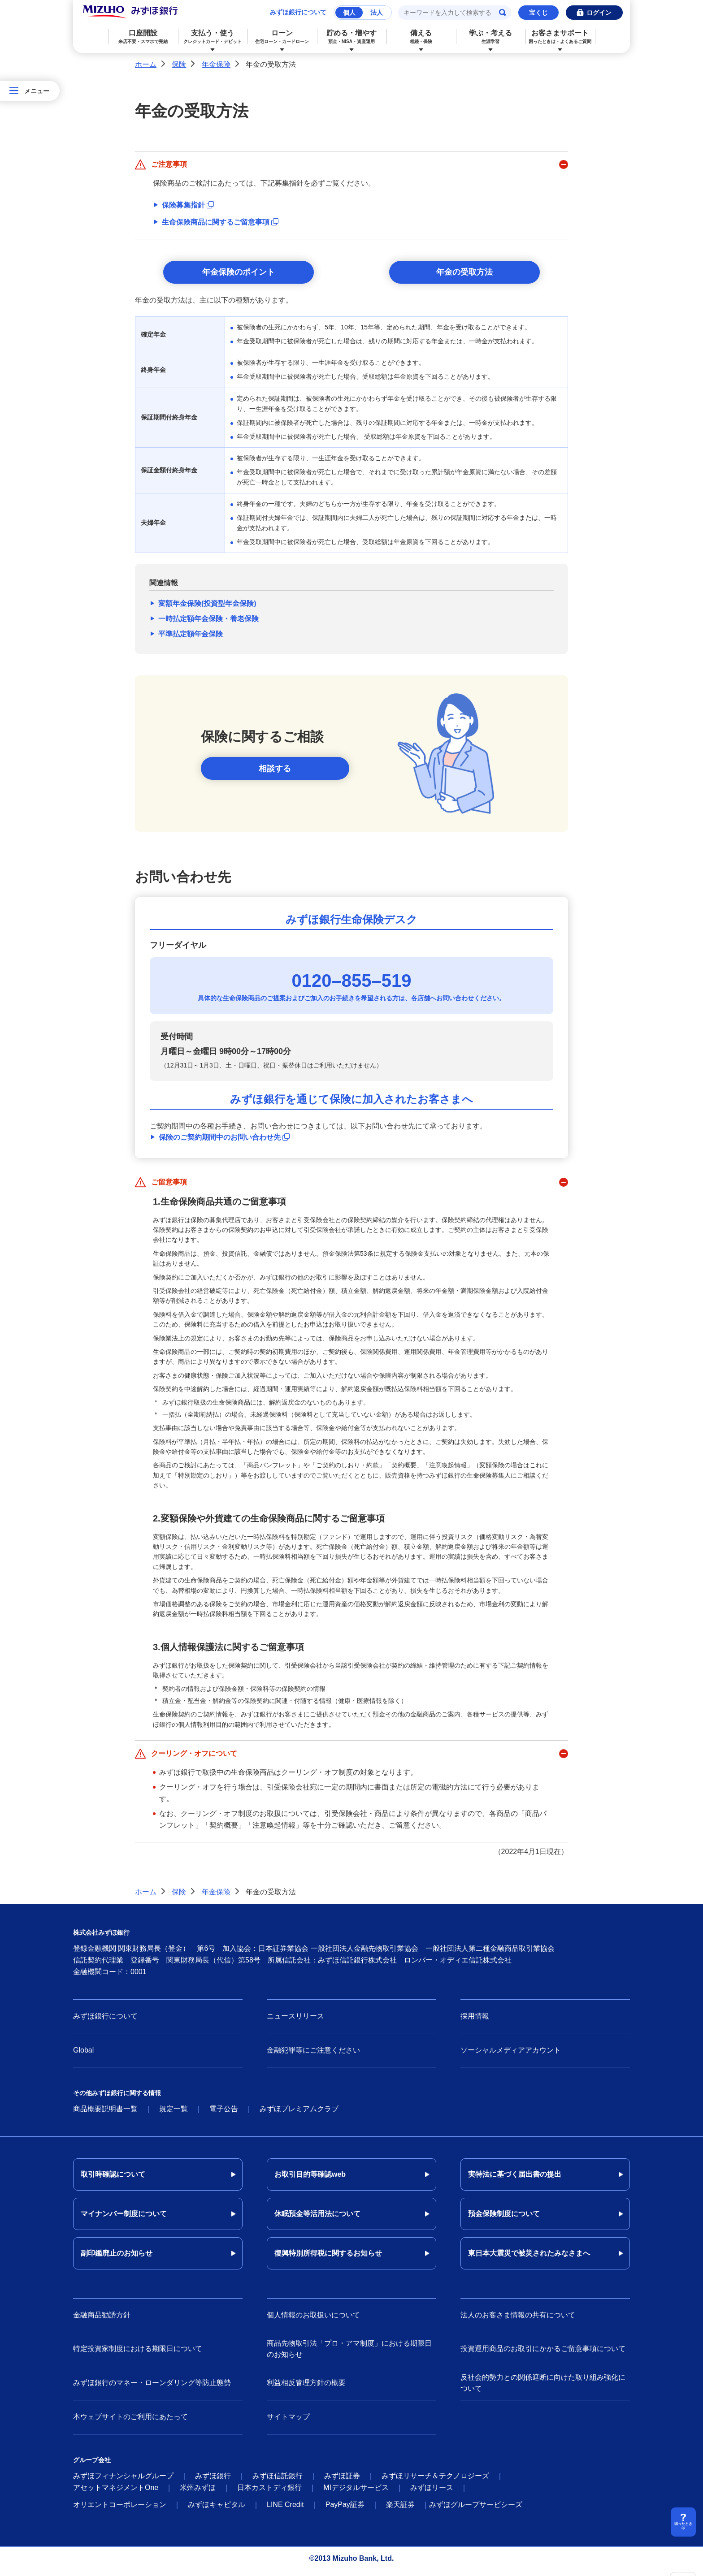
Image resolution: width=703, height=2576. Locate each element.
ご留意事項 (169, 1188)
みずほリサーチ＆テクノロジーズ (435, 2481)
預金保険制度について (504, 2219)
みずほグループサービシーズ (475, 2510)
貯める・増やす (351, 36)
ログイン (599, 12)
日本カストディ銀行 (269, 2493)
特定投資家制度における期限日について (137, 2354)
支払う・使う (212, 36)
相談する (275, 774)
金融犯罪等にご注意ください (313, 2055)
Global (83, 2055)
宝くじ (538, 12)
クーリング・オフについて (194, 1759)
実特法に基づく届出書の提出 (514, 2180)
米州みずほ (198, 2493)
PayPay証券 (345, 2510)
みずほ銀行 (213, 2481)
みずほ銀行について (298, 12)
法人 (376, 12)
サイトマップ (288, 2422)
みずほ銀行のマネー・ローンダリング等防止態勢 (152, 2388)
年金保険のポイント (238, 275)
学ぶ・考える (490, 36)
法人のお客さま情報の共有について (517, 2321)
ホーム (145, 64)
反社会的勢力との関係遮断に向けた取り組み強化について (542, 2389)
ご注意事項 (169, 164)
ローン (282, 36)
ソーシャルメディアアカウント (510, 2055)
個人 (349, 12)
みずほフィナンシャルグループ (123, 2481)
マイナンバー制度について (124, 2219)
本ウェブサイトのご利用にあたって (130, 2422)
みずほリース (431, 2493)
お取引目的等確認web (310, 2180)
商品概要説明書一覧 (105, 2114)
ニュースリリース (295, 2022)
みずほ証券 (342, 2481)
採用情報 (474, 2022)
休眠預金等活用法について (317, 2219)
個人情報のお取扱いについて (313, 2321)
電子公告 (223, 2114)
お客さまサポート (560, 36)
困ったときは (683, 2525)
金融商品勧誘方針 (101, 2321)
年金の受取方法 (464, 275)
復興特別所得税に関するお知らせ (328, 2259)
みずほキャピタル (216, 2510)
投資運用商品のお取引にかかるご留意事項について (542, 2354)
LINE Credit (285, 2510)
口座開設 (143, 36)
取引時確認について (113, 2180)
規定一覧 (173, 2114)
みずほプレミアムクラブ (299, 2114)
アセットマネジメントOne (115, 2493)
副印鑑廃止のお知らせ (116, 2259)
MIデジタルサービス (356, 2493)
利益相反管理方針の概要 (306, 2388)
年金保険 (216, 64)
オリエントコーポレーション (119, 2510)
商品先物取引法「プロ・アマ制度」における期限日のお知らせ (349, 2354)
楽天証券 (400, 2510)
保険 (179, 64)
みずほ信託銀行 (277, 2481)
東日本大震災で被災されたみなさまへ (529, 2259)
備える (421, 36)
